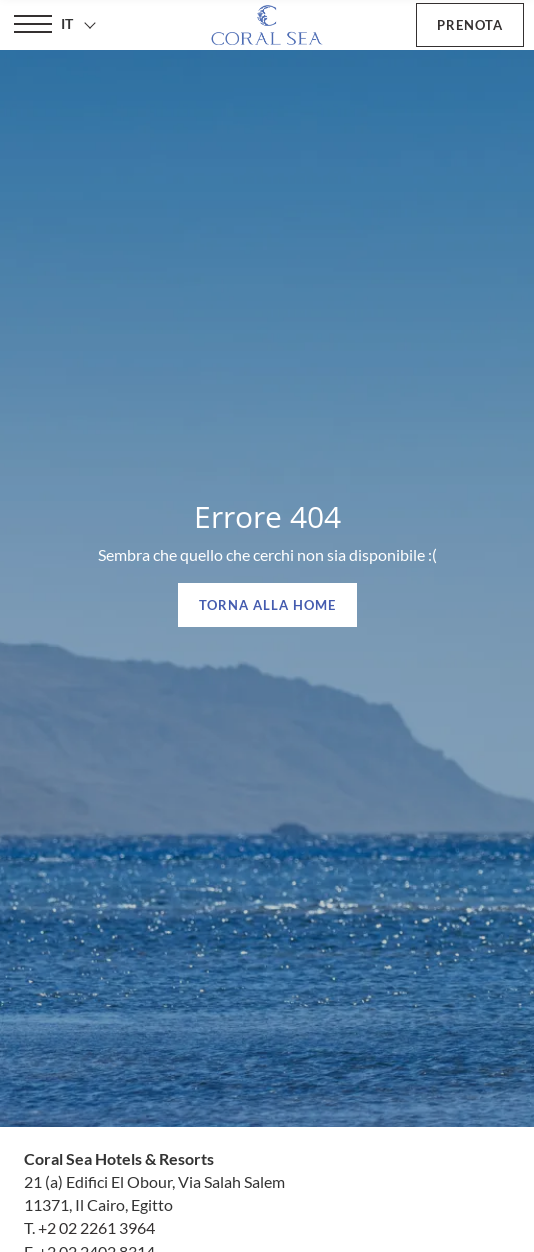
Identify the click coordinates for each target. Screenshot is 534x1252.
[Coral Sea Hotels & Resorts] (266, 25)
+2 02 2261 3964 (96, 1227)
